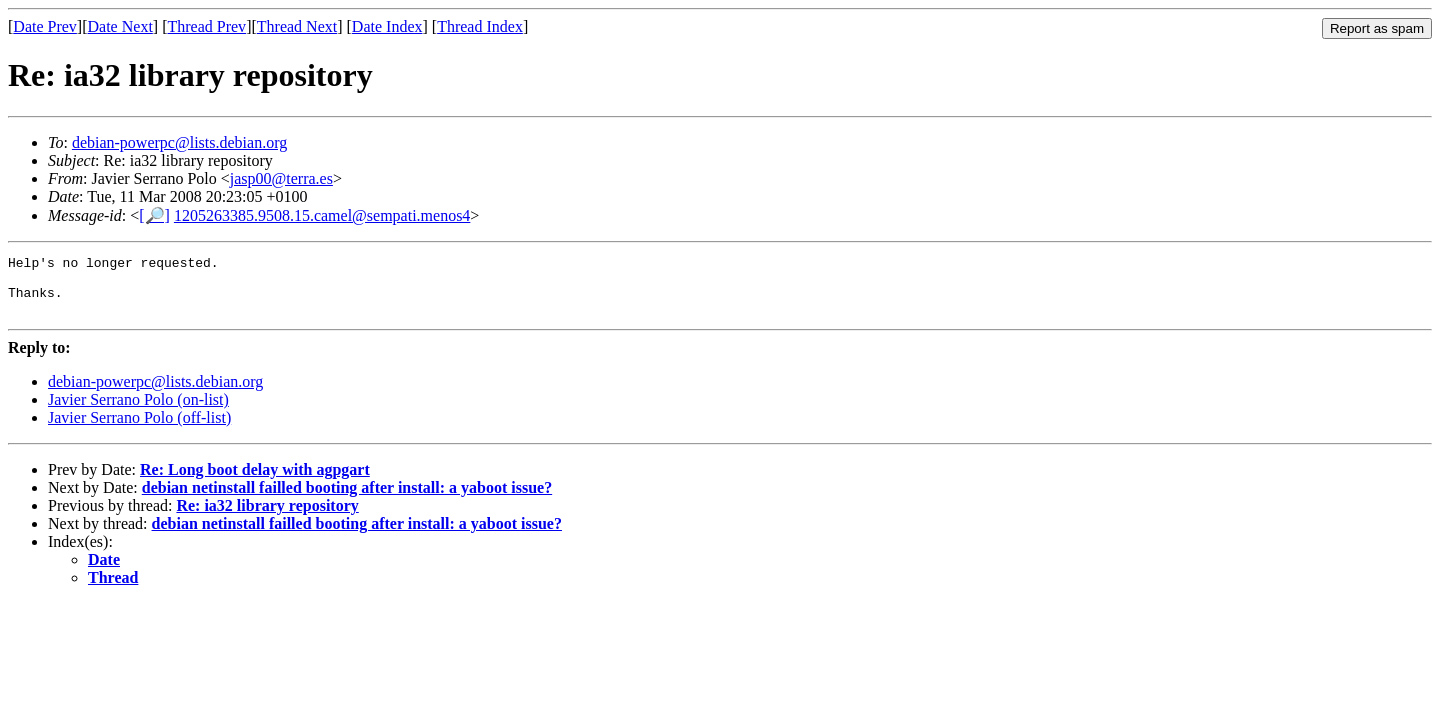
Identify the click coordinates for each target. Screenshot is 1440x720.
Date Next (120, 26)
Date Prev (45, 26)
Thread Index (480, 26)
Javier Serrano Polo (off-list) (139, 429)
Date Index (387, 26)
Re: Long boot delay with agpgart (255, 481)
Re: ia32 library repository (267, 517)
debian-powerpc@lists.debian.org (179, 142)
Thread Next (297, 26)
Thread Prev (206, 26)
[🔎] (154, 215)
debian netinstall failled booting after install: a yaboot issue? (347, 499)
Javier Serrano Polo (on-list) (138, 411)
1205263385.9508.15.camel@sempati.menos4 (322, 215)
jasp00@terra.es (281, 178)
